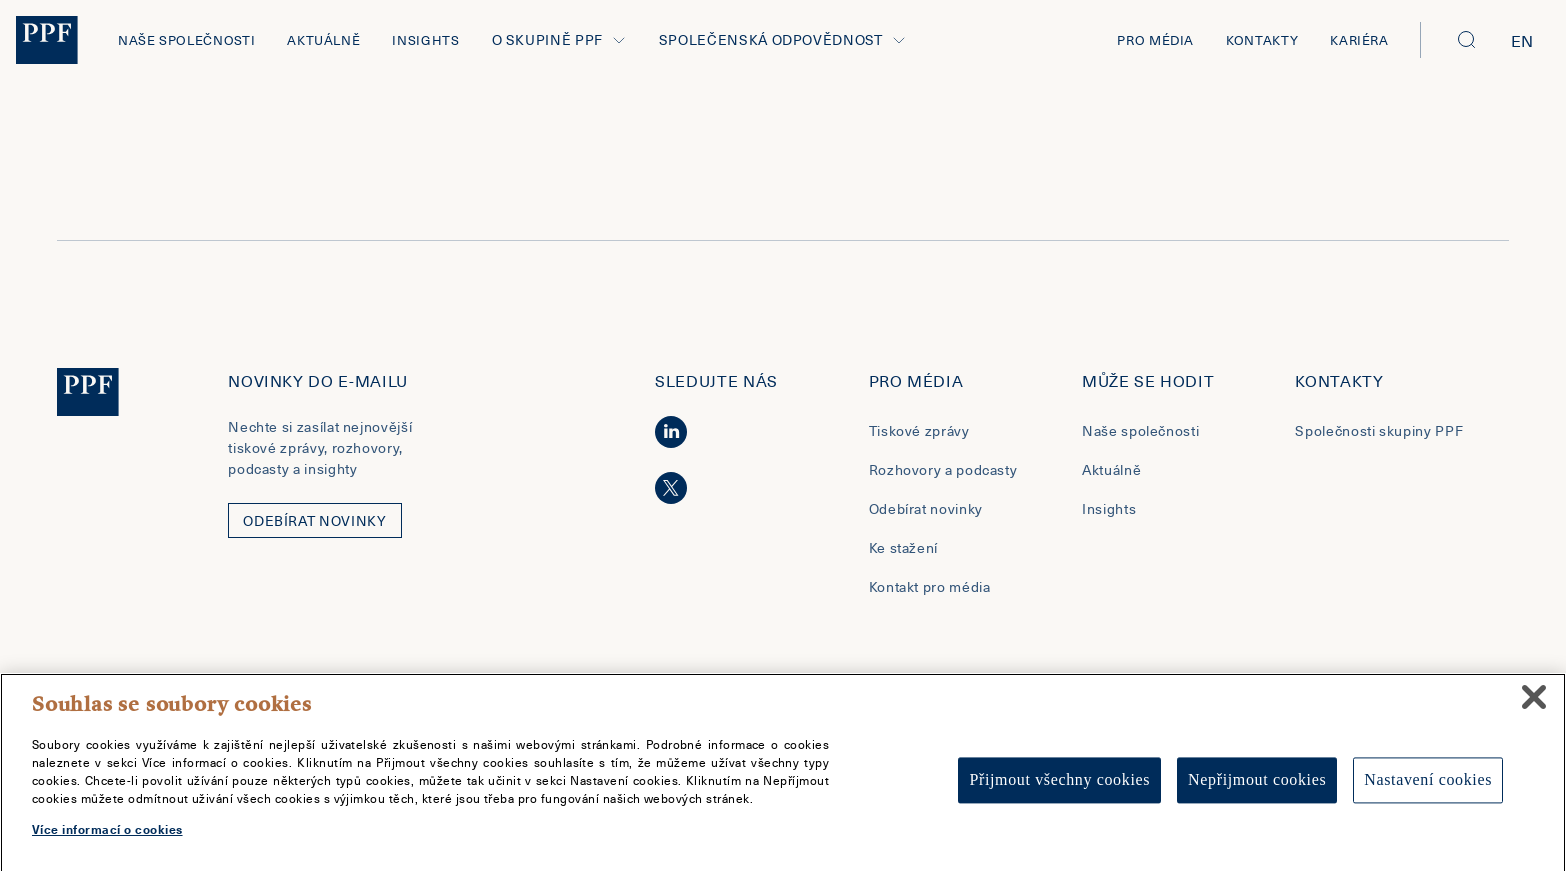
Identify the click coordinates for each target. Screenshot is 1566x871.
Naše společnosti (186, 39)
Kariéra (1359, 39)
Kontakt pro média (930, 586)
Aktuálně (323, 39)
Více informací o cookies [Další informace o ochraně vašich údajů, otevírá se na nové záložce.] (107, 838)
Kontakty (1262, 39)
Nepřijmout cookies (1257, 789)
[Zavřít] (1534, 706)
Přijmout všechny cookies (1059, 789)
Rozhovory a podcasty (943, 469)
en (1522, 40)
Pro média (1155, 39)
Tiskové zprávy (919, 430)
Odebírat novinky (926, 508)
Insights (425, 39)
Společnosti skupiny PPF (1379, 430)
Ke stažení (903, 547)
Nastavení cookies (1428, 789)
